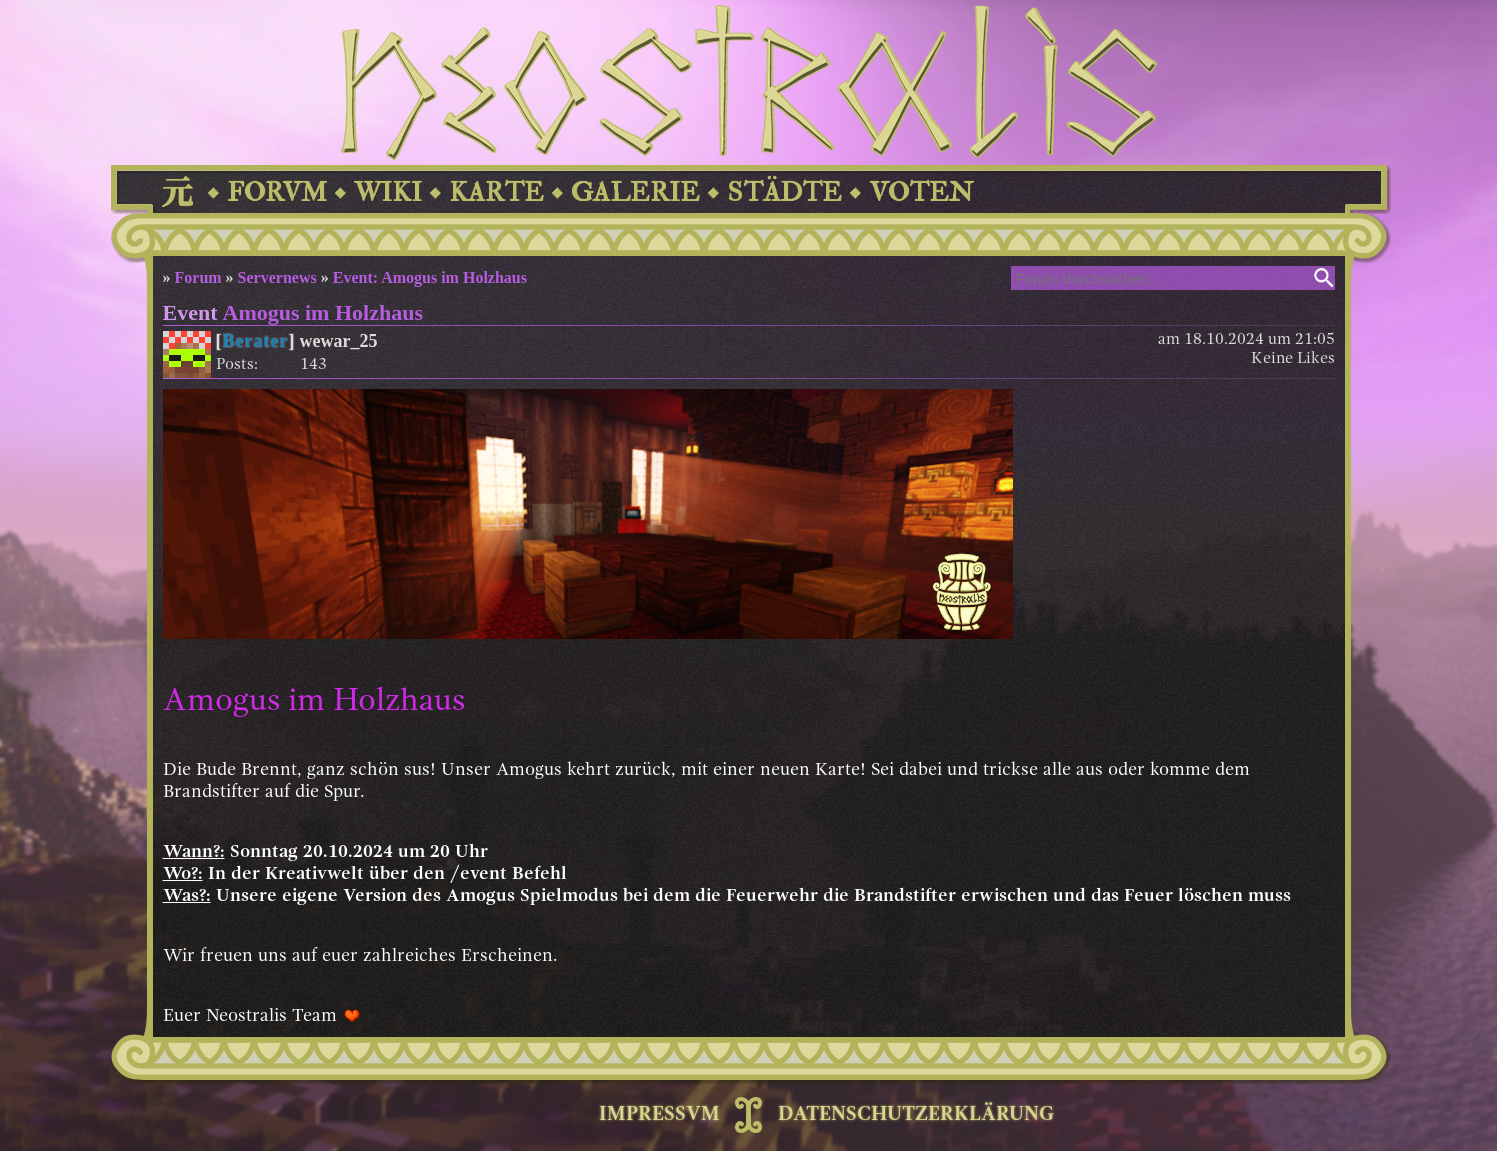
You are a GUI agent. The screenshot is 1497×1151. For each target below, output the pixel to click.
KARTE (496, 192)
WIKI (388, 192)
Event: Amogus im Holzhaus (430, 277)
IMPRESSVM (659, 1115)
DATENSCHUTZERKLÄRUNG (916, 1115)
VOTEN (921, 192)
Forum (198, 277)
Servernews (277, 277)
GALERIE (635, 192)
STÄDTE (784, 192)
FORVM (277, 192)
